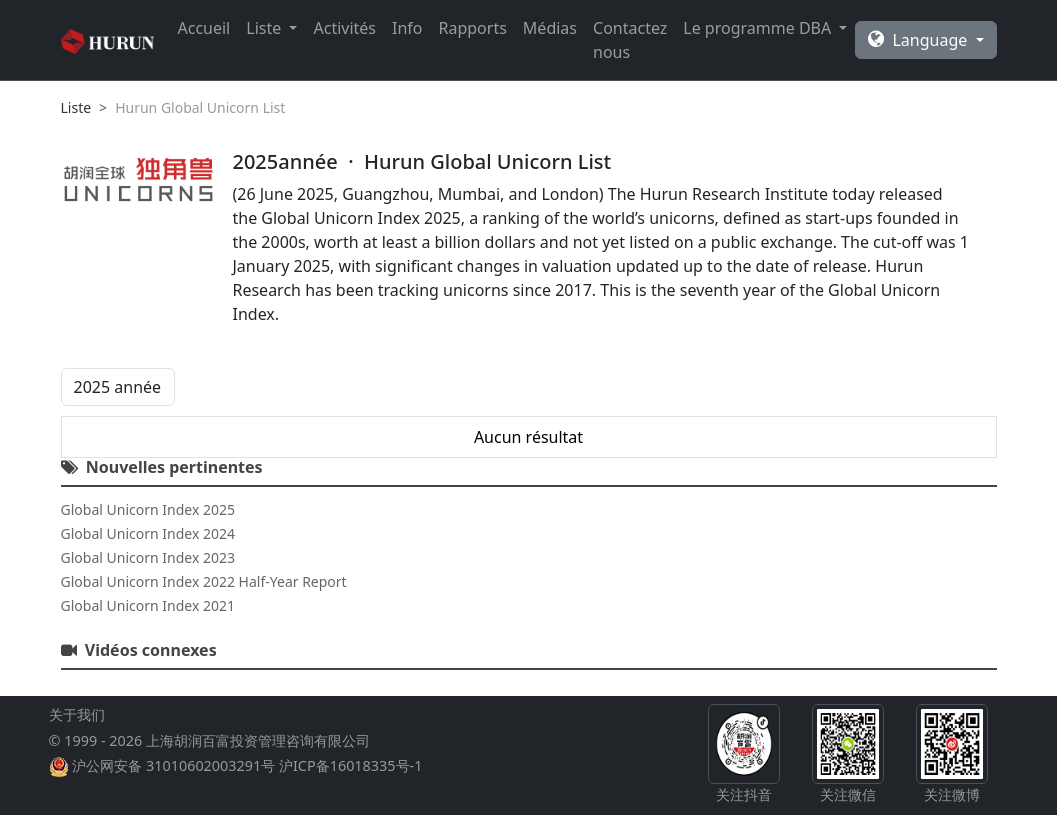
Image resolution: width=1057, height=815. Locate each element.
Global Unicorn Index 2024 (148, 533)
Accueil (204, 28)
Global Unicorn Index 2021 (148, 605)
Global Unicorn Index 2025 (148, 509)
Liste (76, 107)
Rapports (473, 28)
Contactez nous (630, 40)
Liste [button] (265, 28)
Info (407, 28)
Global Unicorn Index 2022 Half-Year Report (204, 581)
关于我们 (77, 714)
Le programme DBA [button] (759, 28)
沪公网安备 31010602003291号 (173, 765)
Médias (550, 28)
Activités (344, 28)
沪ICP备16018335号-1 (350, 765)
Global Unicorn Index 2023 (148, 557)
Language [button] (919, 40)
